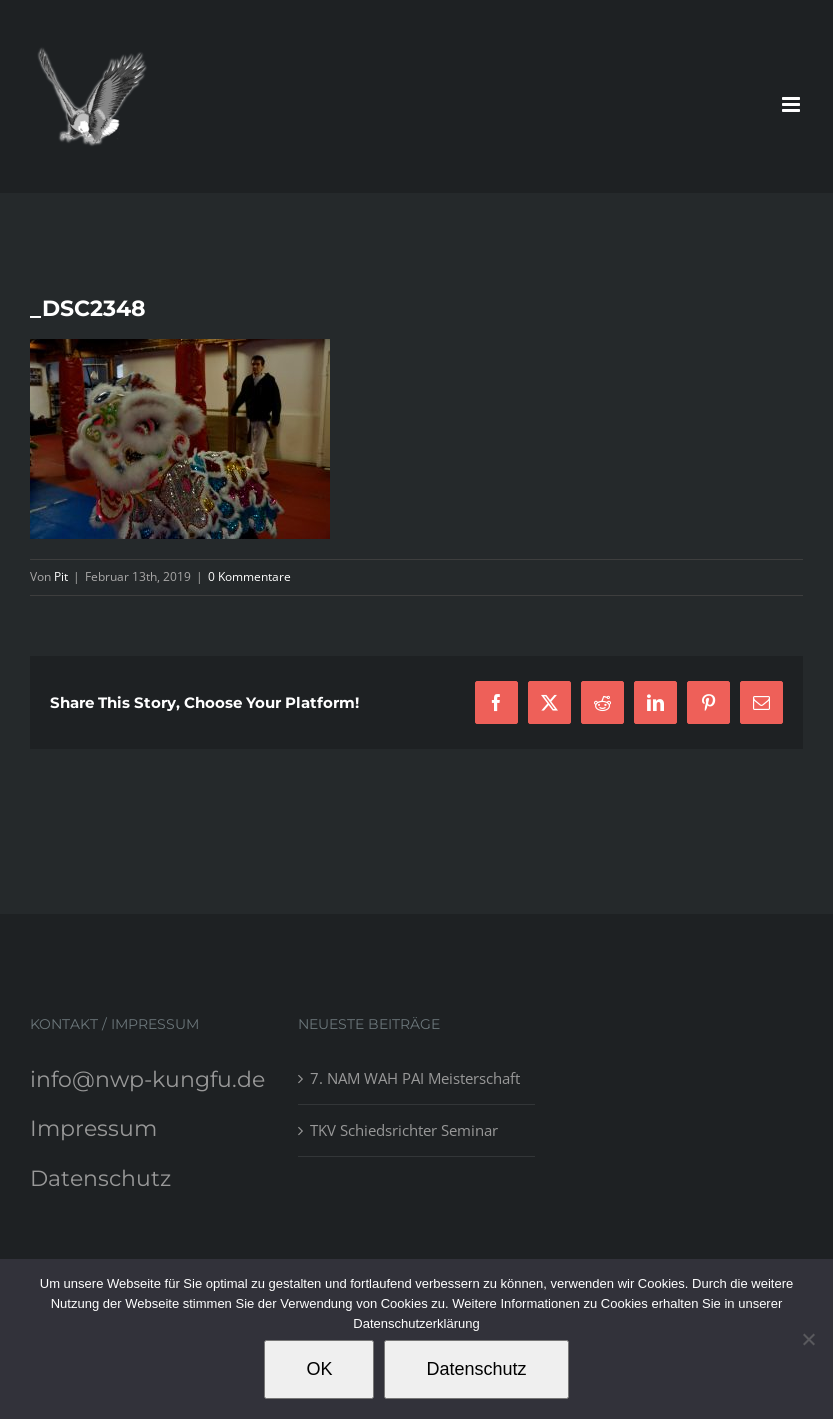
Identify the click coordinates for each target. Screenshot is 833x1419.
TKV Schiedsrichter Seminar (404, 1130)
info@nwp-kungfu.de (147, 1079)
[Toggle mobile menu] (792, 104)
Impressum (93, 1128)
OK (319, 1369)
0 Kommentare (249, 576)
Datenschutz (100, 1178)
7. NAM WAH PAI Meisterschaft (415, 1078)
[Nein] (808, 1339)
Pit (61, 576)
